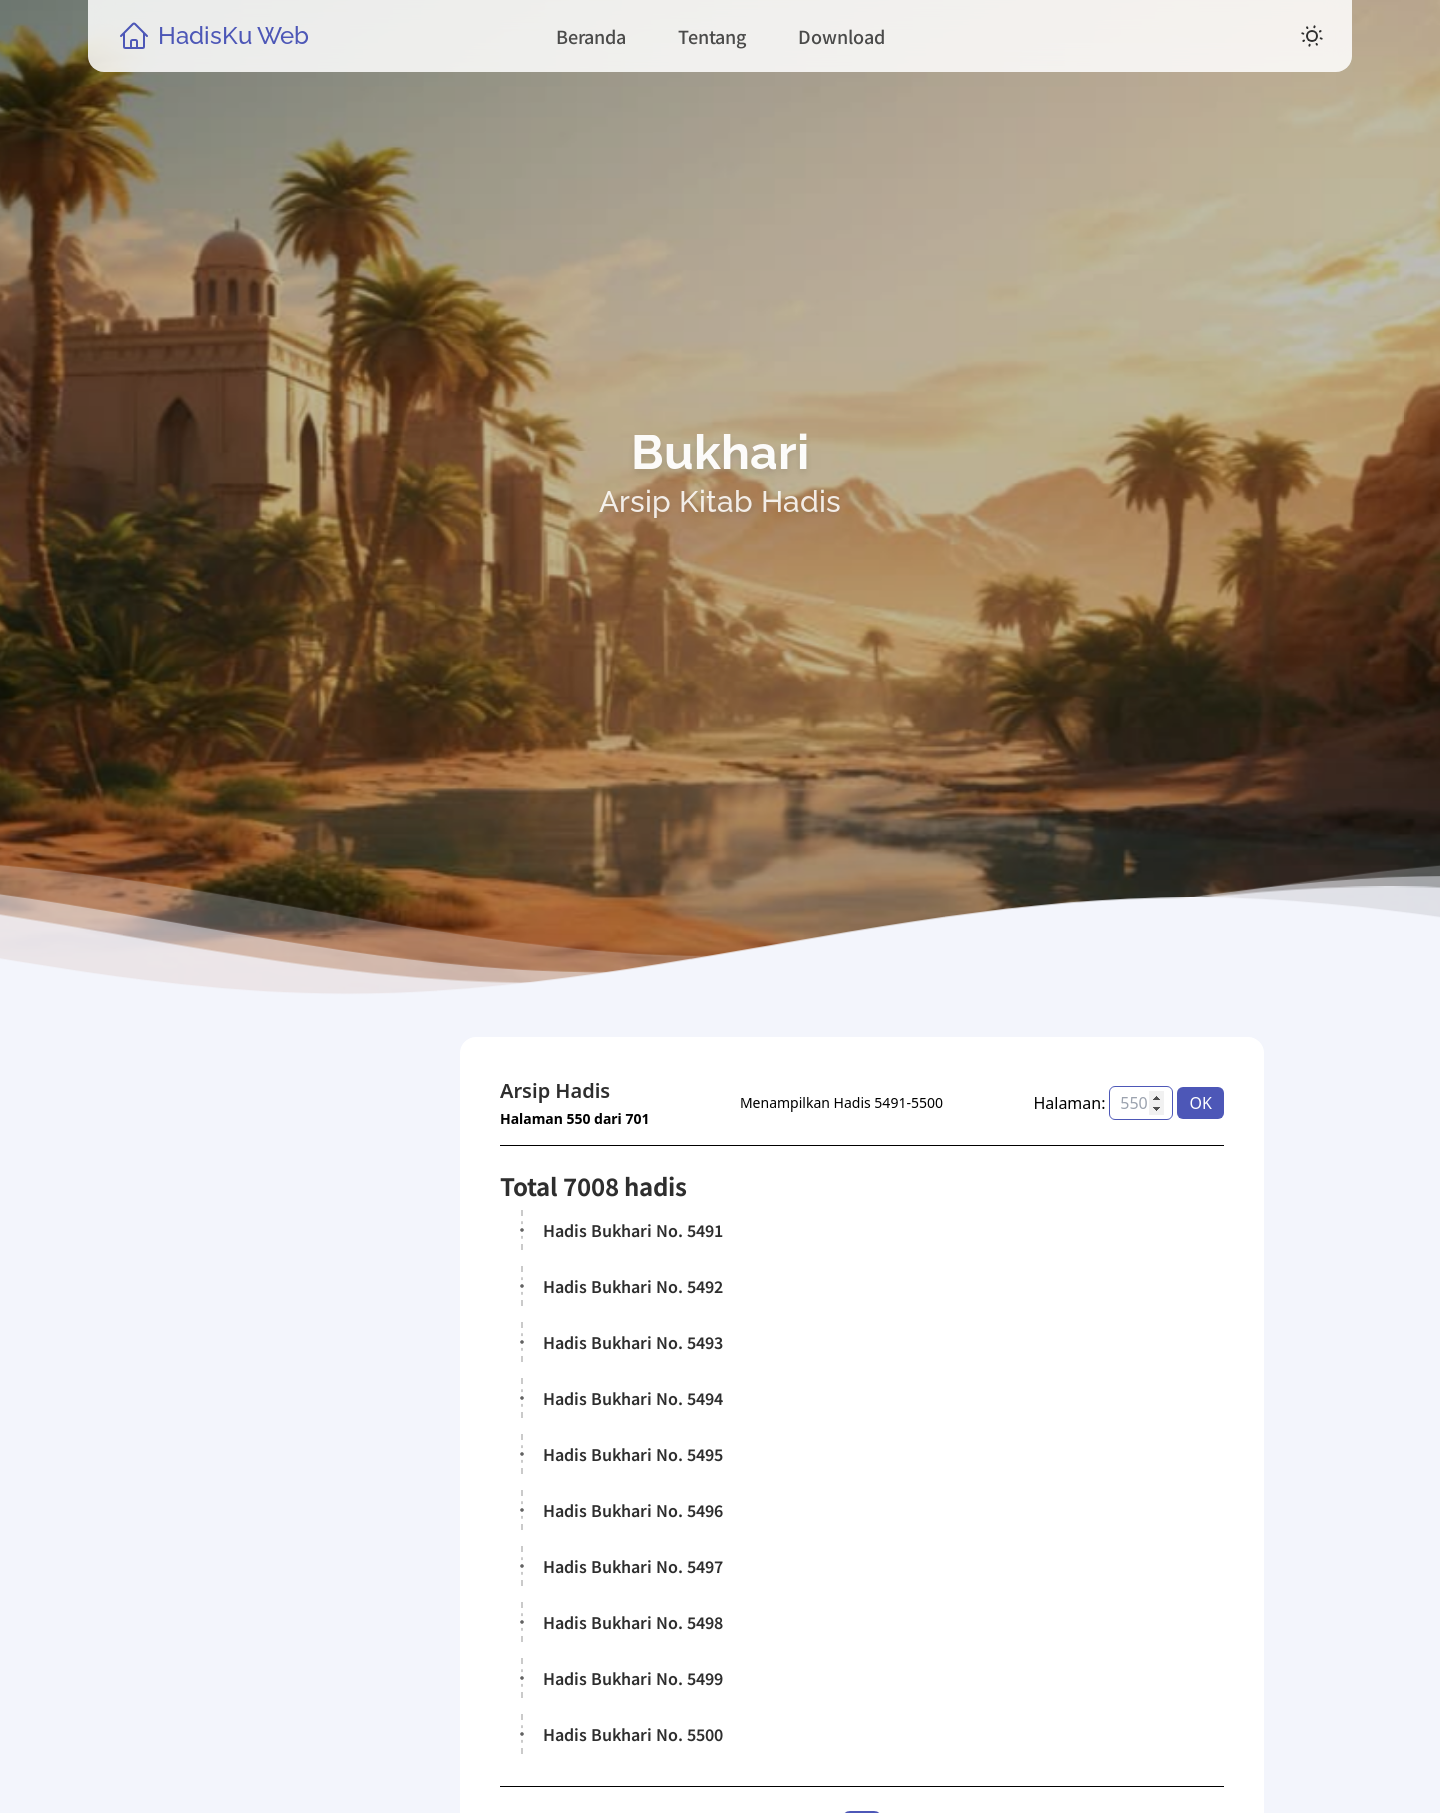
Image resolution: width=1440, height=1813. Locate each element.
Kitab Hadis (267, 1530)
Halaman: (1070, 1103)
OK (1201, 1103)
